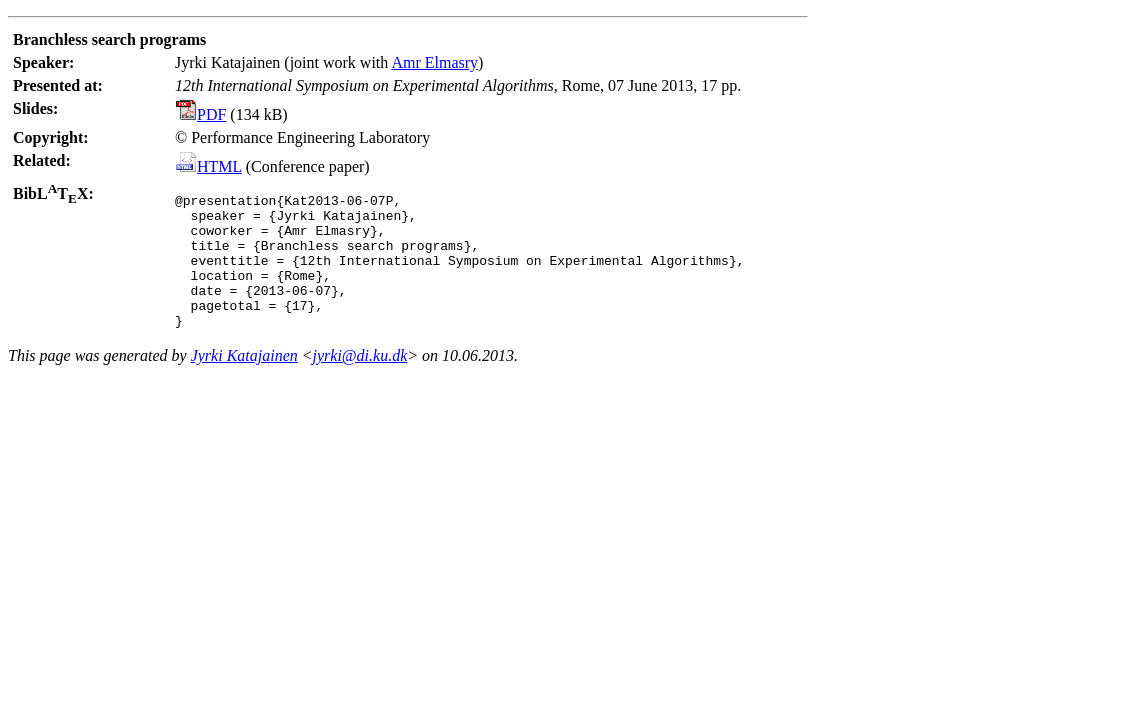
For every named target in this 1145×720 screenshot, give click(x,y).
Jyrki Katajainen (244, 382)
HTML (209, 166)
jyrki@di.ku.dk (360, 382)
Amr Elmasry (434, 62)
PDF (201, 114)
